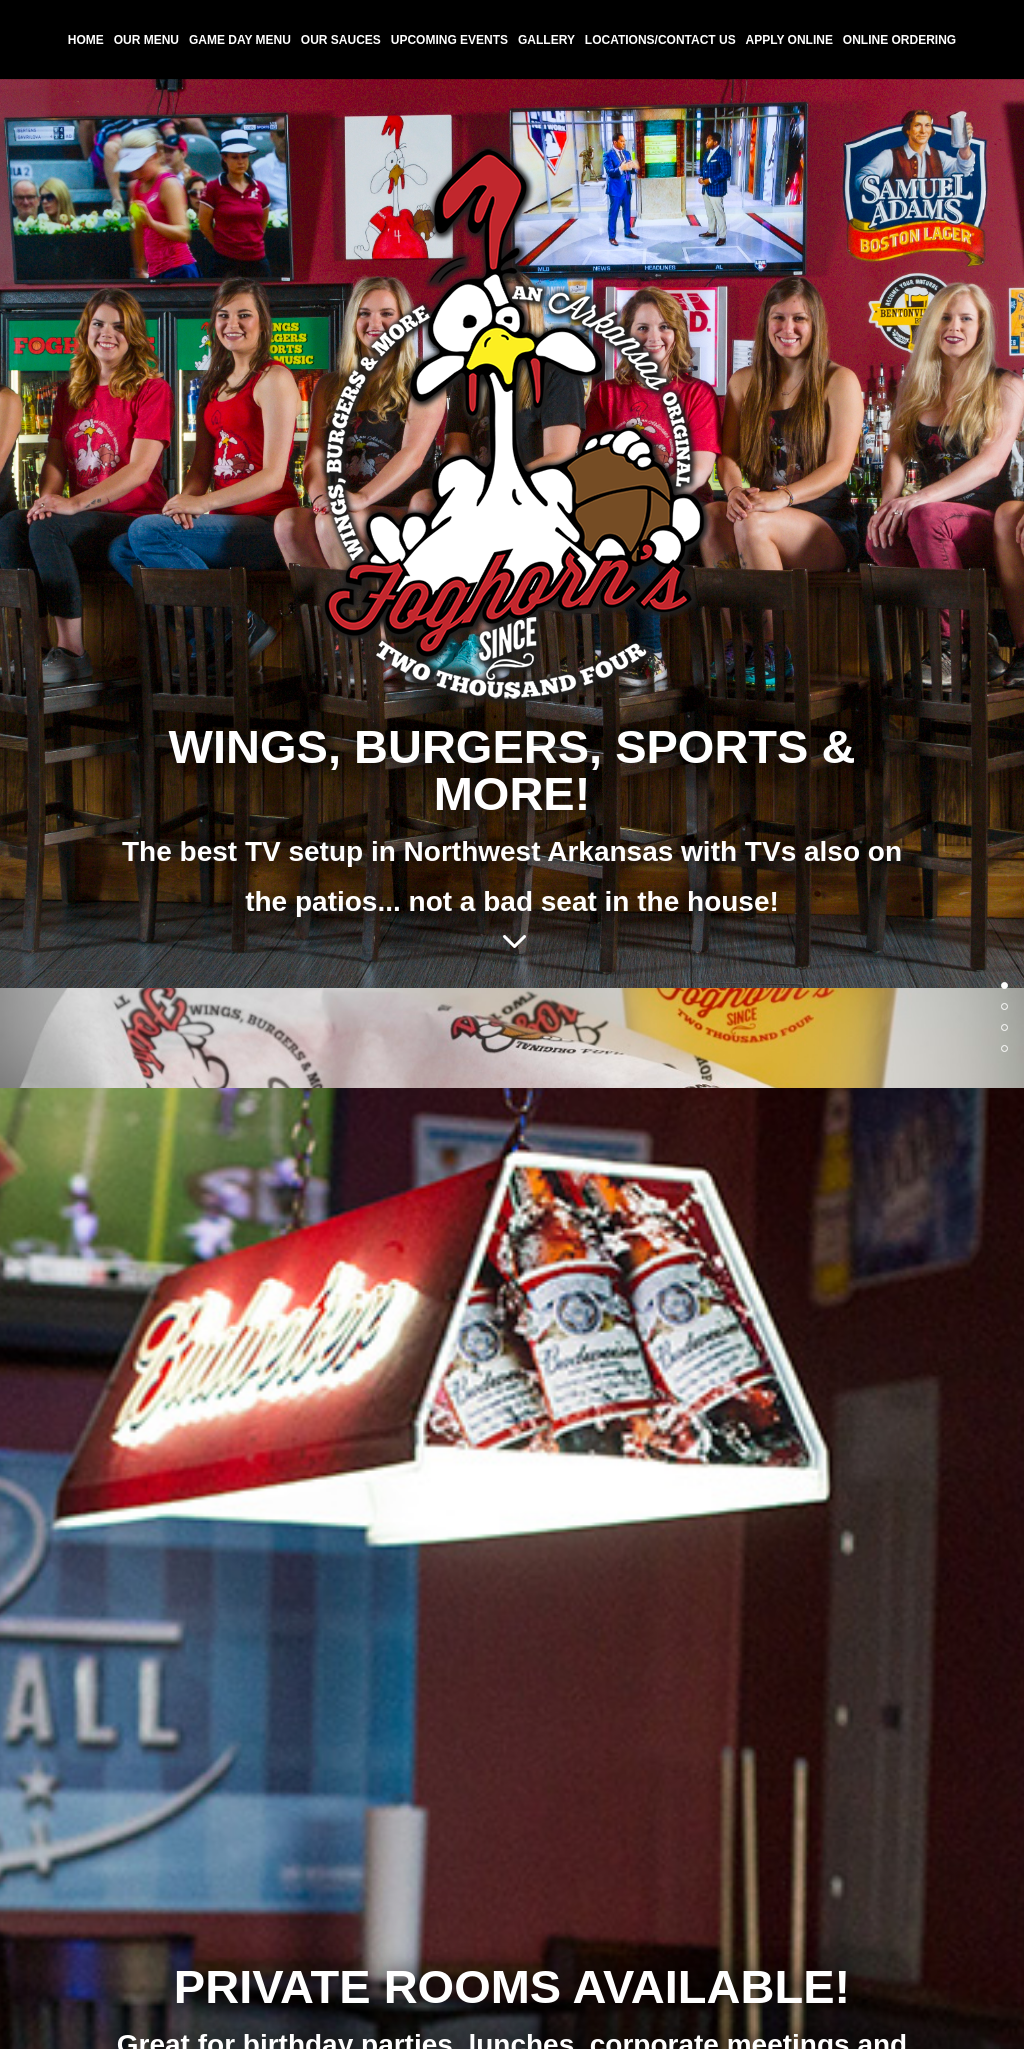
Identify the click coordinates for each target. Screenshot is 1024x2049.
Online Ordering (899, 40)
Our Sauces (341, 40)
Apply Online (789, 40)
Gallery (546, 40)
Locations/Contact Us (660, 40)
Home (86, 40)
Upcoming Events (449, 40)
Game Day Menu (240, 40)
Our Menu (146, 40)
